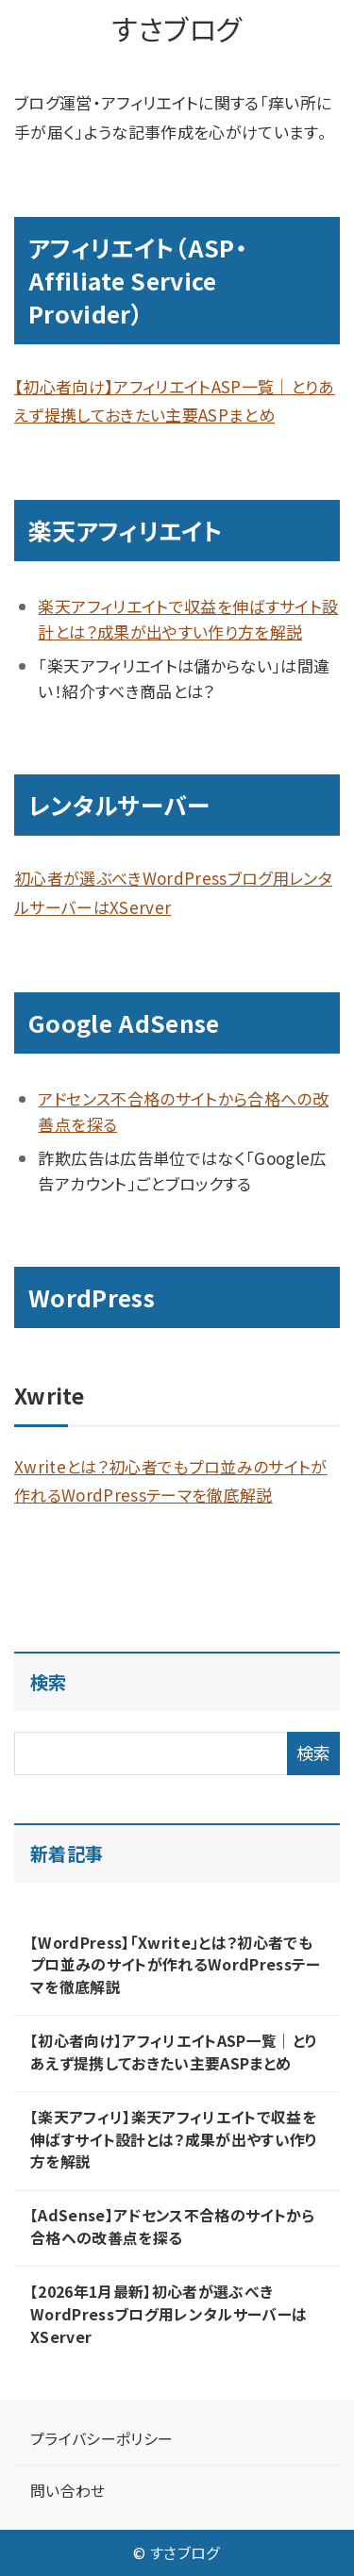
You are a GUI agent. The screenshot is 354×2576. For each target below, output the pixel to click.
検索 (48, 1682)
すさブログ (177, 28)
